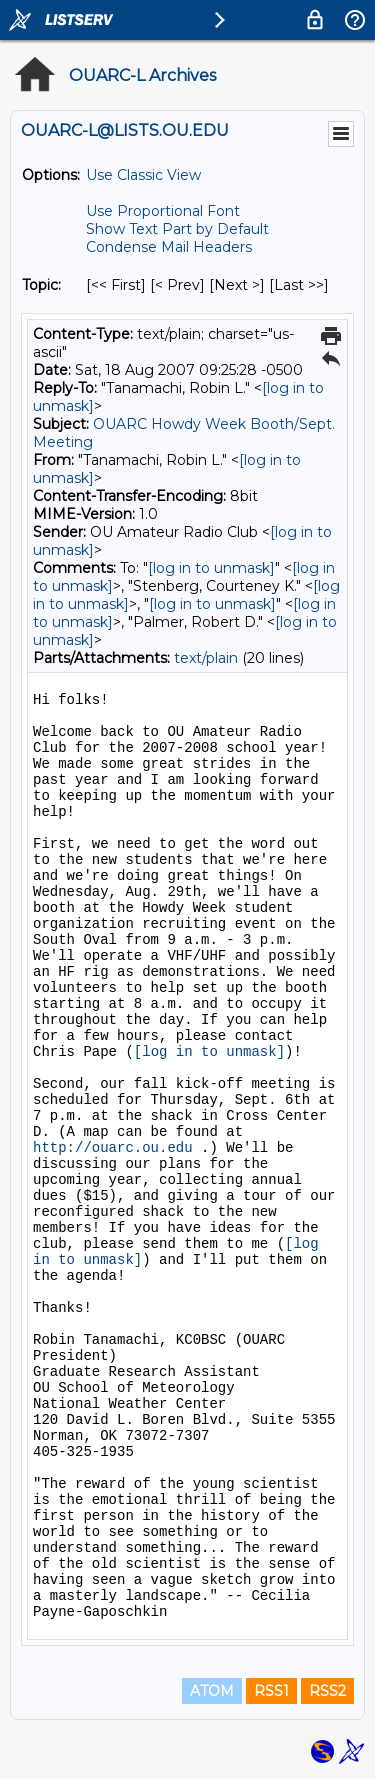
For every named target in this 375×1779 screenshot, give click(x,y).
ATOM (212, 1691)
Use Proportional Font (163, 211)
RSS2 (327, 1691)
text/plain (206, 658)
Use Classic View (143, 175)
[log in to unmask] (211, 568)
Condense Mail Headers (169, 247)
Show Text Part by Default (177, 229)
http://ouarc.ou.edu (113, 1148)
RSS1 (271, 1691)
